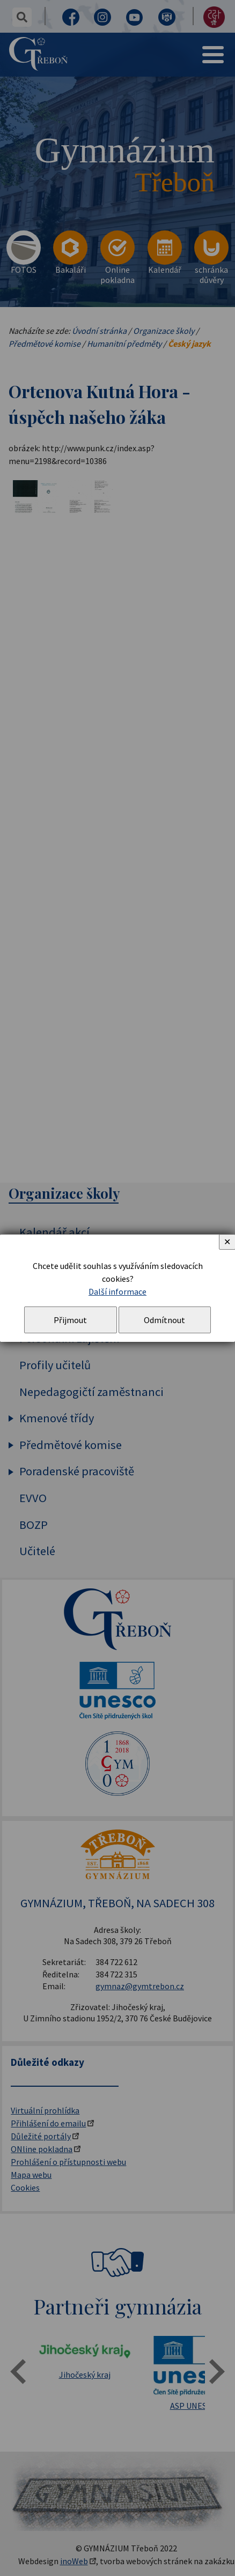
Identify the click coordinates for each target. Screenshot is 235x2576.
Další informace (117, 1291)
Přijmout (70, 1320)
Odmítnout (164, 1320)
